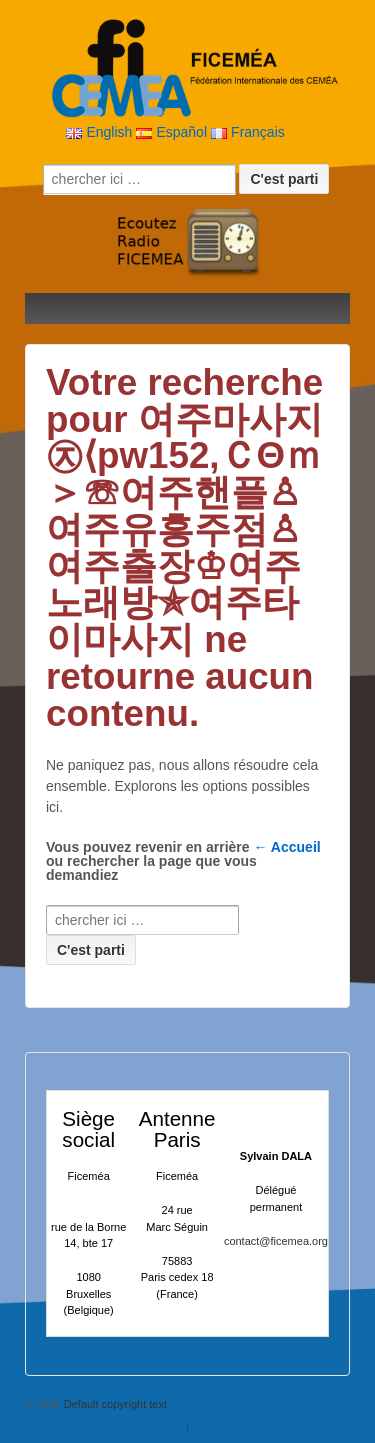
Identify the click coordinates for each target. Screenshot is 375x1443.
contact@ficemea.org (276, 1241)
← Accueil (287, 847)
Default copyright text (114, 1404)
